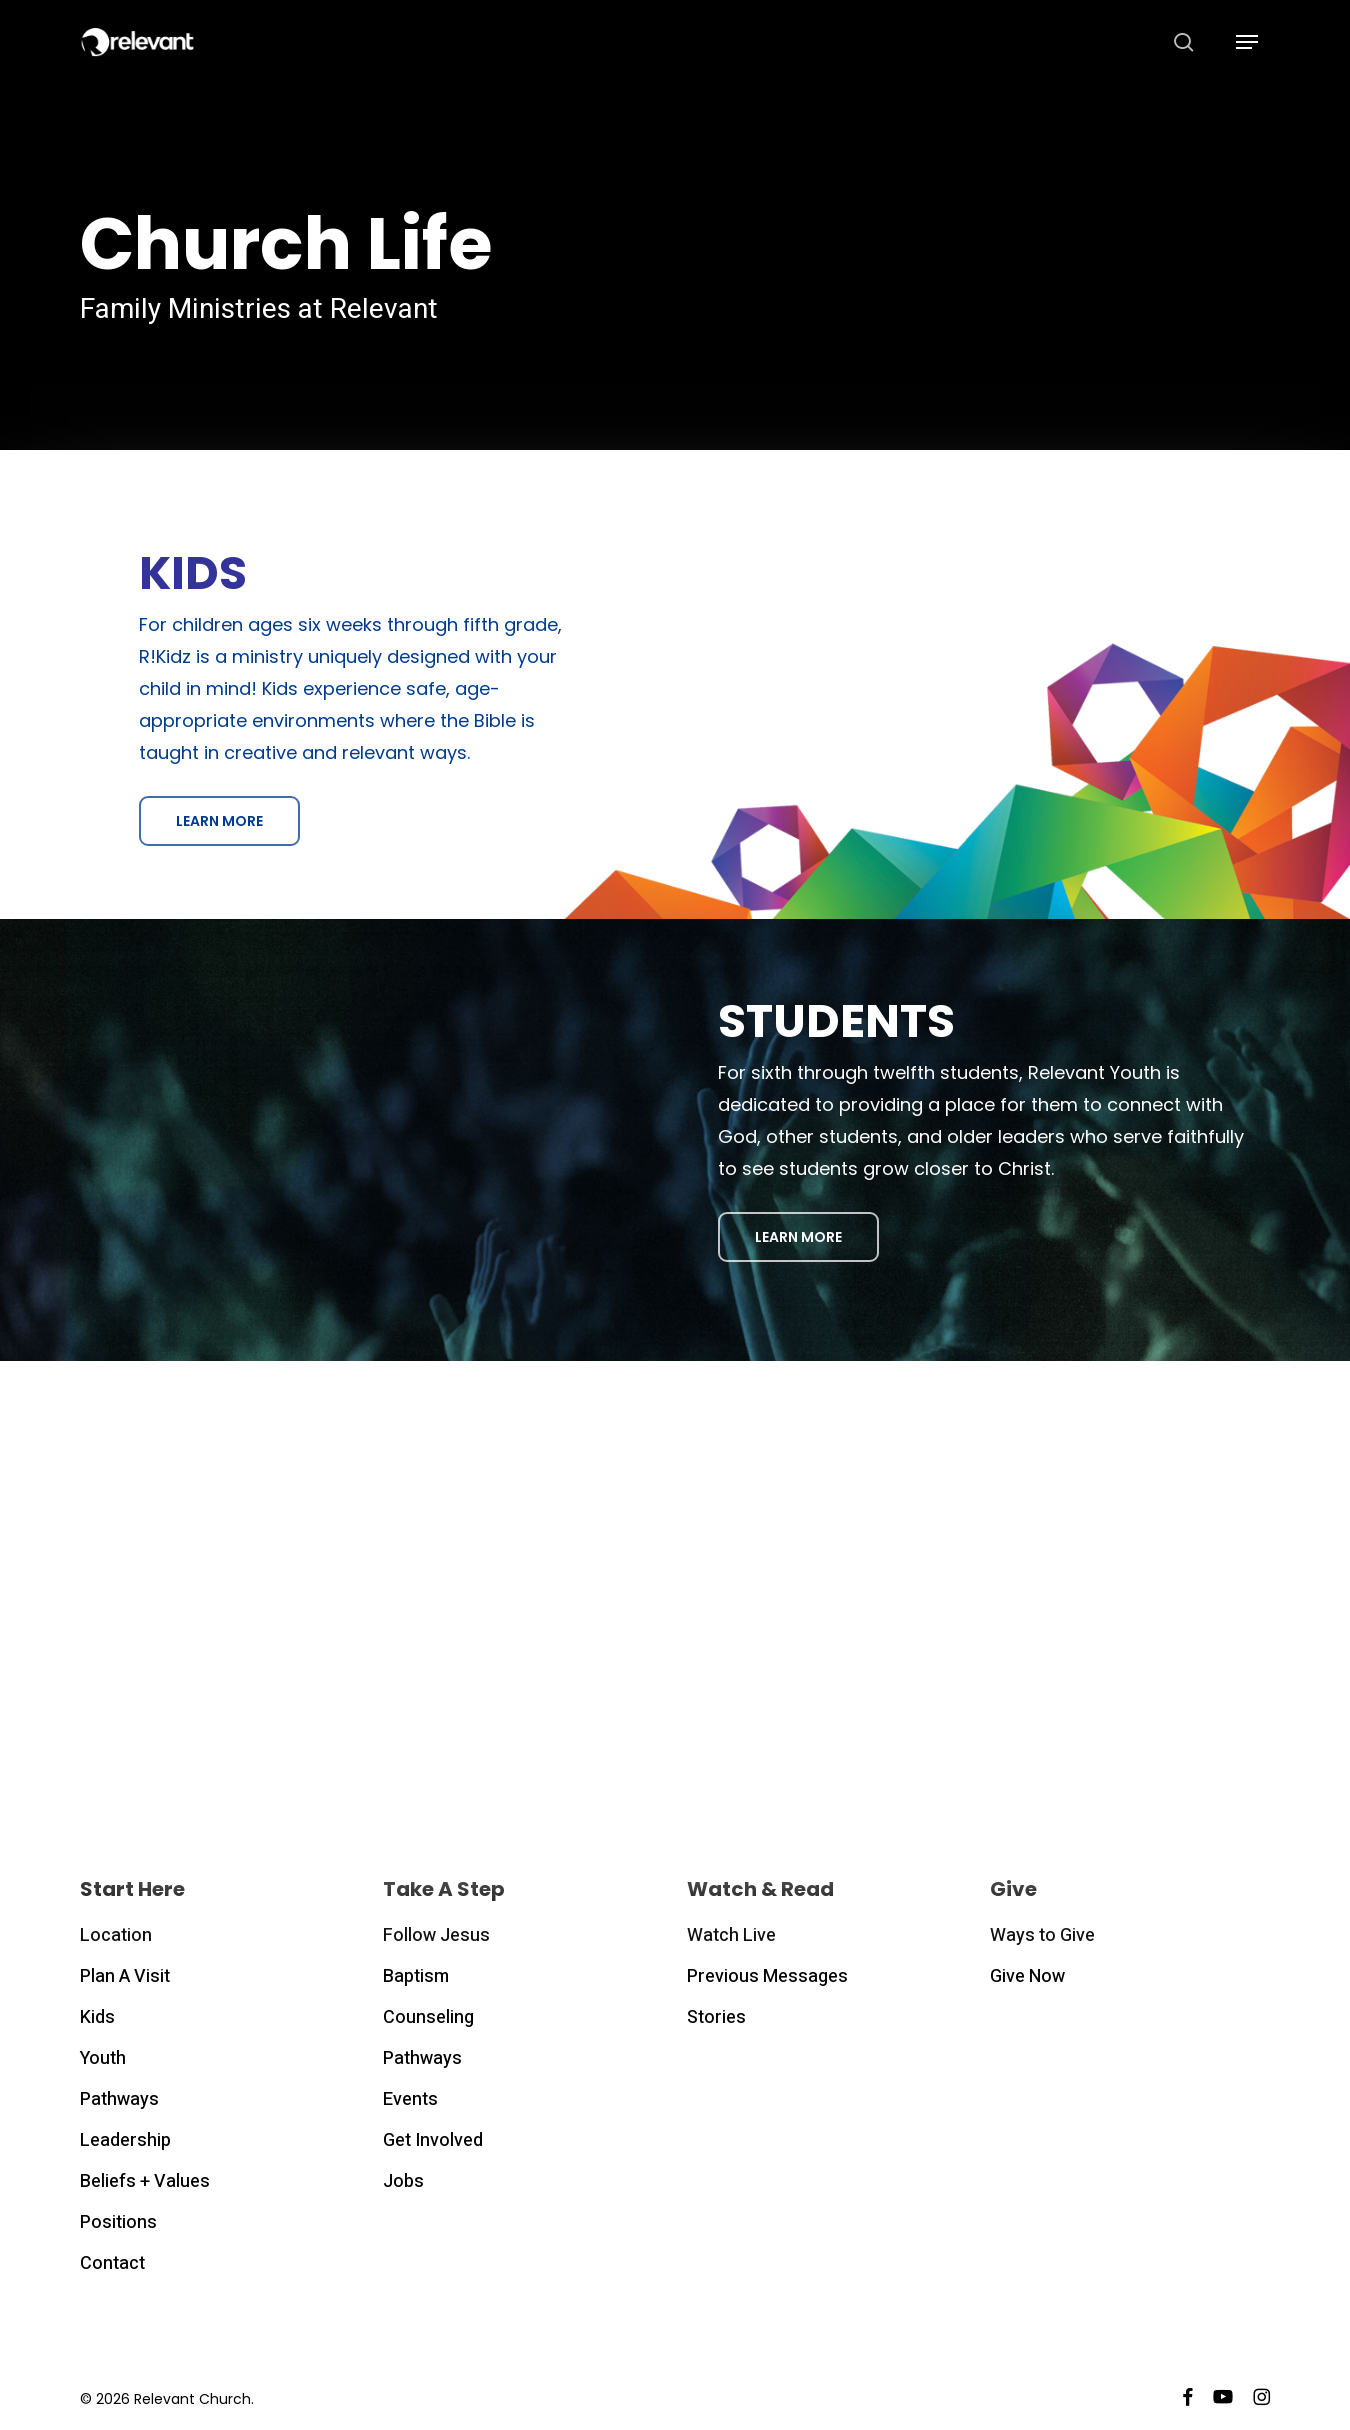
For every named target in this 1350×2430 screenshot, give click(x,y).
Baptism (416, 1976)
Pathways (119, 2099)
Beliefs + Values (145, 2181)
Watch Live (731, 1935)
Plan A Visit (125, 1976)
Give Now (1027, 1976)
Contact (112, 2263)
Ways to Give (1042, 1935)
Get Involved (433, 2140)
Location (116, 1935)
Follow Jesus (436, 1935)
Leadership (125, 2140)
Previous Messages (767, 1976)
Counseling (428, 2017)
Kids (97, 2017)
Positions (118, 2222)
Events (410, 2099)
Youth (103, 2058)
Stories (716, 2017)
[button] (1247, 42)
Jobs (403, 2181)
